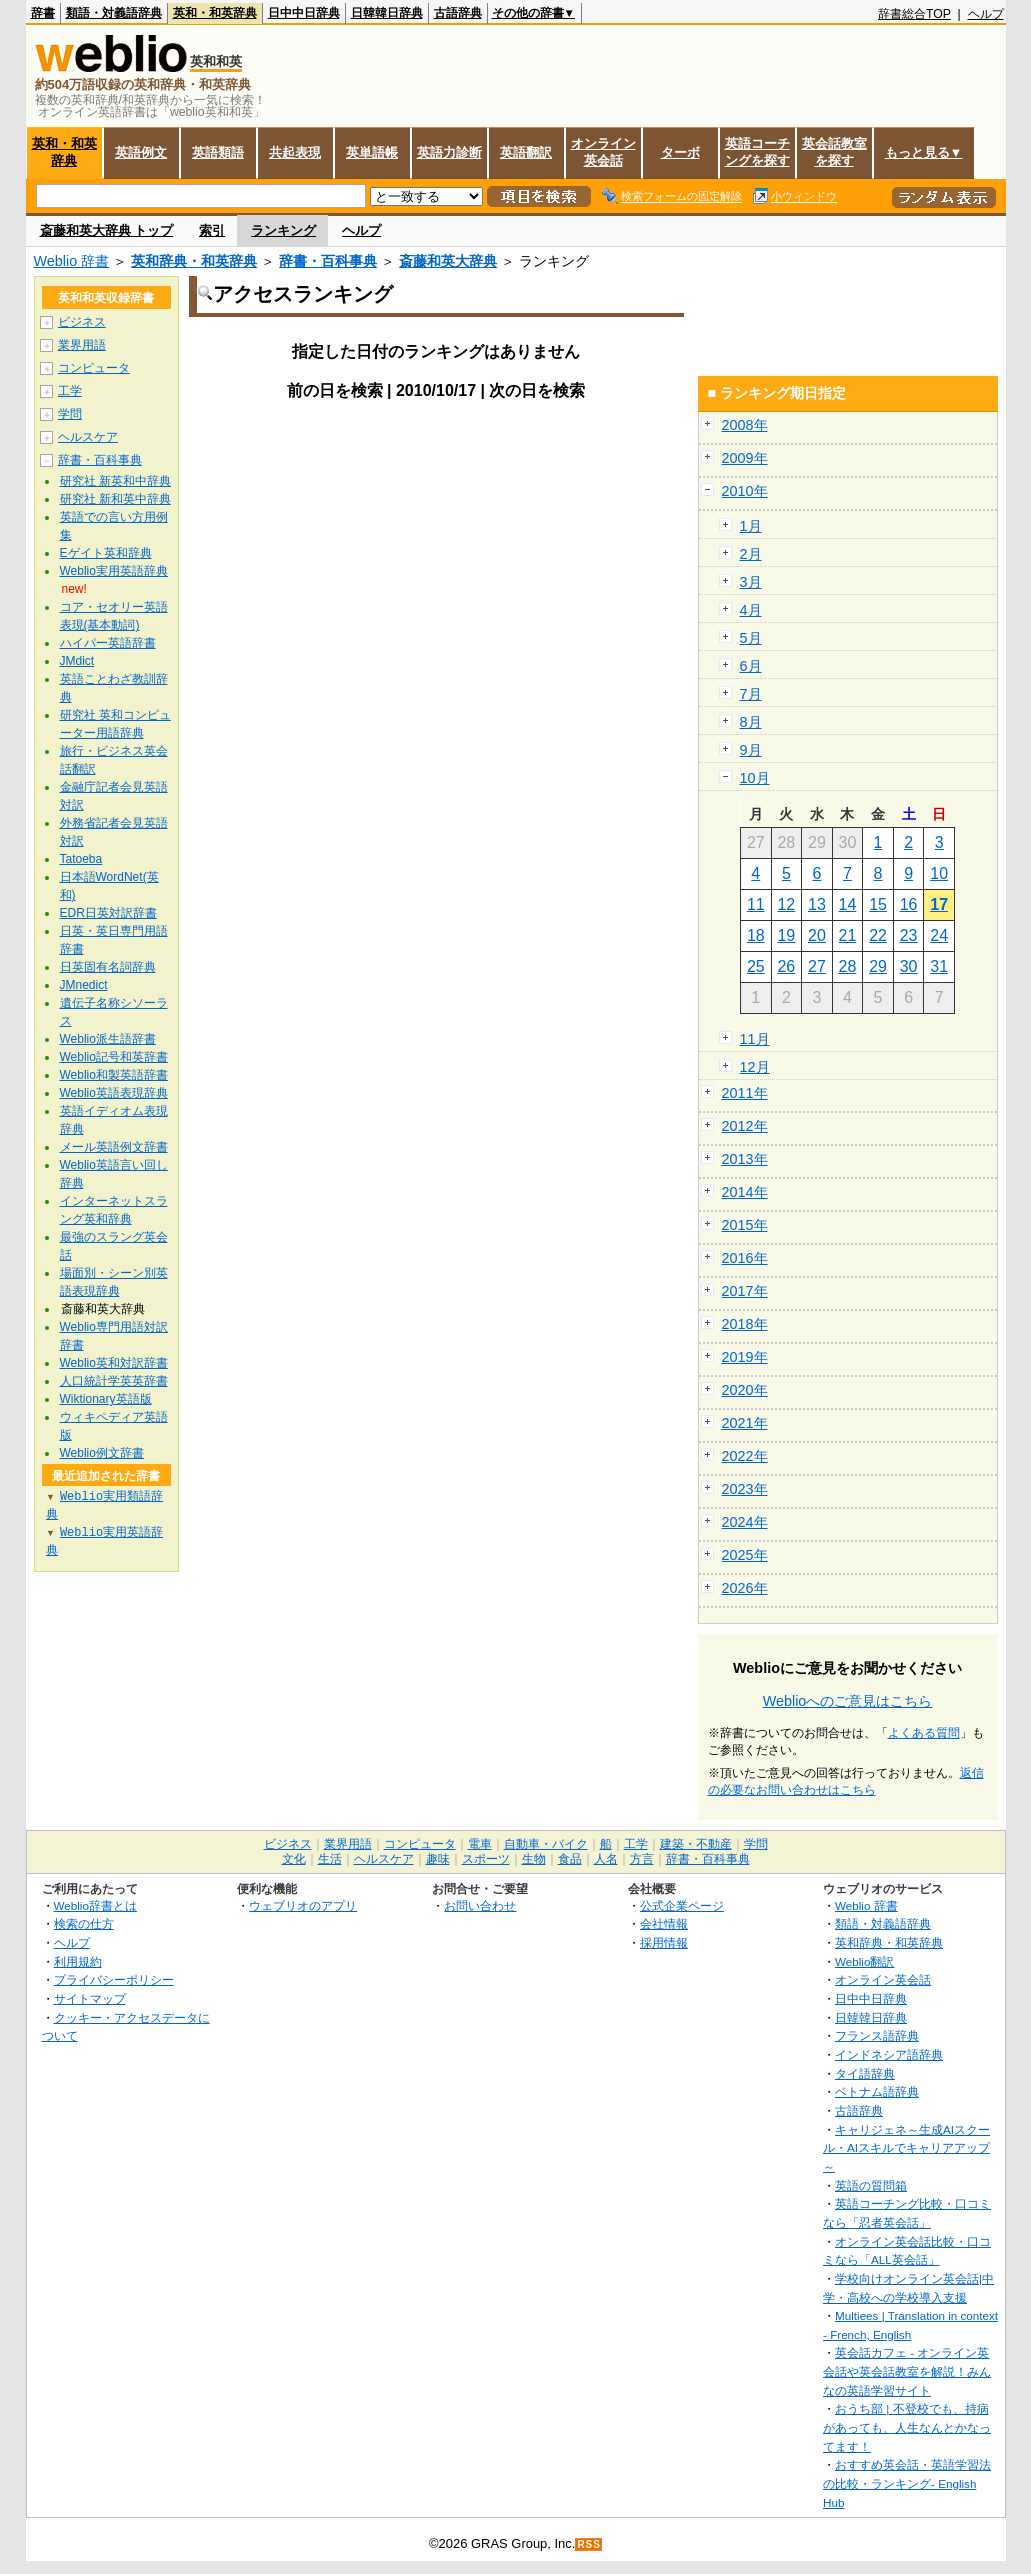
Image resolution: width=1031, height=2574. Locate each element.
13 (817, 904)
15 (878, 904)
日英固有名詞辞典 (108, 967)
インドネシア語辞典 (889, 2054)
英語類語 (218, 152)
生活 (330, 1859)
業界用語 (82, 345)
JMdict (77, 661)
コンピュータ (94, 368)
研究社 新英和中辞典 (115, 481)
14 (848, 904)
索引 (212, 230)
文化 (294, 1859)
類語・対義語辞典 (114, 13)
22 (878, 935)
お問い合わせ (480, 1905)
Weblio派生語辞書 (108, 1039)
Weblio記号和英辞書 (114, 1057)
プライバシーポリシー (114, 1979)
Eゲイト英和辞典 (106, 553)
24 (939, 935)
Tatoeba (81, 859)
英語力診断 (449, 152)
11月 (755, 1039)
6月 (751, 666)
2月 (751, 554)
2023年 (745, 1489)
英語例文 (141, 152)
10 (939, 873)
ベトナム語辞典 (877, 2091)
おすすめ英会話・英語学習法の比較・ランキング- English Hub (907, 2483)
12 (786, 904)
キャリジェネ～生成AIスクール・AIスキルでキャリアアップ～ (906, 2148)
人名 (606, 1859)
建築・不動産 (696, 1844)
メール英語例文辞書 (114, 1147)
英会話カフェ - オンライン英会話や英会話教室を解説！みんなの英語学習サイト (907, 2371)
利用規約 (78, 1961)
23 (909, 935)
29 (878, 966)
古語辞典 (458, 13)
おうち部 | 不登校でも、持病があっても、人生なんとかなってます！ (907, 2427)
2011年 (745, 1093)
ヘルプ (986, 14)
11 (756, 904)
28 (848, 966)
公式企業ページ (682, 1905)
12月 (755, 1067)
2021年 (745, 1423)
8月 (751, 722)
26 (786, 966)
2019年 (745, 1357)
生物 (534, 1859)
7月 (751, 694)
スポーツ (486, 1859)
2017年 (745, 1291)
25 (756, 966)
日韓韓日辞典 (387, 13)
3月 (751, 582)
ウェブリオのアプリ (303, 1905)
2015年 (745, 1225)
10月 (755, 778)
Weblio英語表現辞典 (114, 1093)
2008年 (745, 425)
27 (817, 966)
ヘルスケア (88, 437)
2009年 (745, 458)
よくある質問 (924, 1733)
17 (939, 904)
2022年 (745, 1456)
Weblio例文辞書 (102, 1453)
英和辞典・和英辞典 (194, 261)
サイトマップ (90, 1998)
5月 (751, 638)
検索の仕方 (84, 1923)
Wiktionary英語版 (106, 1399)
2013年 (745, 1159)
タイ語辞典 (865, 2073)
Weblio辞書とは (95, 1905)
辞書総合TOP (914, 14)
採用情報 (664, 1942)
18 (756, 935)
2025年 (745, 1555)
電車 (480, 1844)
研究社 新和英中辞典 (115, 499)
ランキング (283, 230)
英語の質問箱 (871, 2185)
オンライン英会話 (603, 152)
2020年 (745, 1390)
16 (909, 904)
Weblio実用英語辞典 (114, 571)
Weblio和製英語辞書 (114, 1075)
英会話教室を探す (834, 152)
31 (939, 966)
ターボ (680, 152)
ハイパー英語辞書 (108, 643)
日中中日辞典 (304, 13)
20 (817, 935)
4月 (751, 610)
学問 (70, 414)
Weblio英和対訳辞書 (114, 1363)
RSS (589, 2544)
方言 (642, 1859)
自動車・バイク (546, 1844)
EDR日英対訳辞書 (108, 913)
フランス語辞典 (877, 2035)
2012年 (745, 1126)
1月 (751, 526)
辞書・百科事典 (328, 261)
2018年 (745, 1324)
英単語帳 (372, 152)
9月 (751, 750)
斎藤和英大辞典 (448, 261)
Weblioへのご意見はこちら (848, 1701)
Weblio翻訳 (864, 1961)
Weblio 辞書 (72, 261)
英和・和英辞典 (215, 13)
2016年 (745, 1258)
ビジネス (82, 322)
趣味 (438, 1859)
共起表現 (295, 152)
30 (909, 966)
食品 (570, 1859)
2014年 (745, 1192)
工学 (70, 391)
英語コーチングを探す (757, 152)
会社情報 (664, 1923)
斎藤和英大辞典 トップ (107, 230)
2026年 (745, 1588)
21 (848, 935)
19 (786, 935)
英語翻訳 (526, 152)
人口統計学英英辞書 (114, 1381)
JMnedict (84, 985)
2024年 (745, 1522)
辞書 (43, 13)
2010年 (745, 491)
